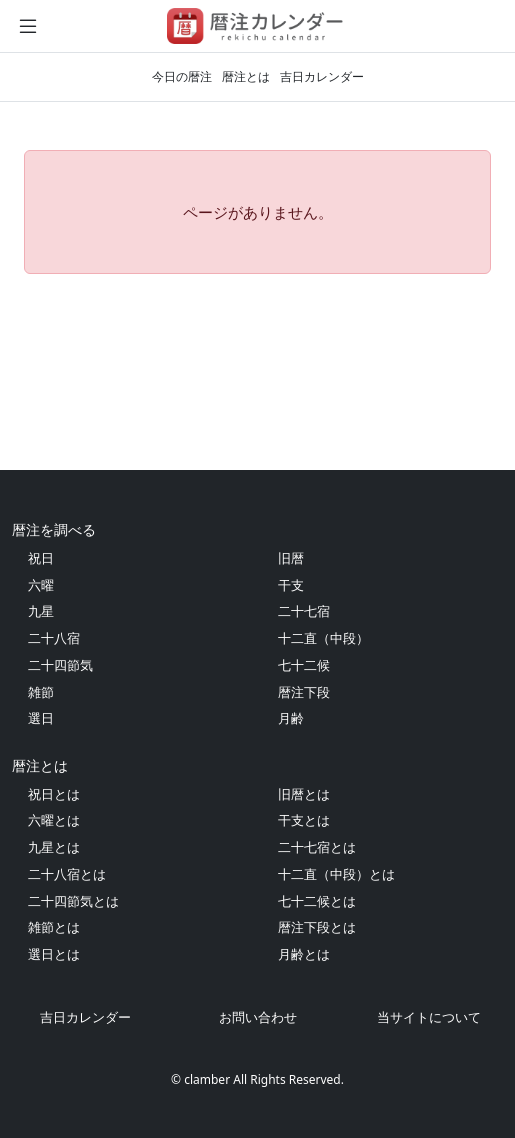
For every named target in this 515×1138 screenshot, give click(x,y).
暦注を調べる (54, 529)
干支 (291, 585)
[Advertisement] (257, 372)
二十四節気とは (73, 901)
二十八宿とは (67, 874)
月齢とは (304, 954)
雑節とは (54, 927)
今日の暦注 (182, 76)
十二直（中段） (323, 638)
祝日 (41, 558)
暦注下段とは (317, 927)
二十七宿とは (317, 847)
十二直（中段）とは (336, 874)
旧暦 (291, 558)
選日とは (54, 954)
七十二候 (304, 665)
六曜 (41, 585)
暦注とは (246, 76)
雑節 (41, 692)
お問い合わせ (258, 1017)
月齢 (291, 718)
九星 (41, 611)
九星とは (54, 847)
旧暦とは (304, 794)
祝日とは (54, 794)
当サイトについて (429, 1017)
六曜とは (54, 820)
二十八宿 (54, 638)
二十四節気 (60, 665)
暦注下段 (304, 692)
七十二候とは (317, 901)
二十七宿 (304, 611)
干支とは (304, 820)
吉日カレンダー (322, 76)
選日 (41, 718)
